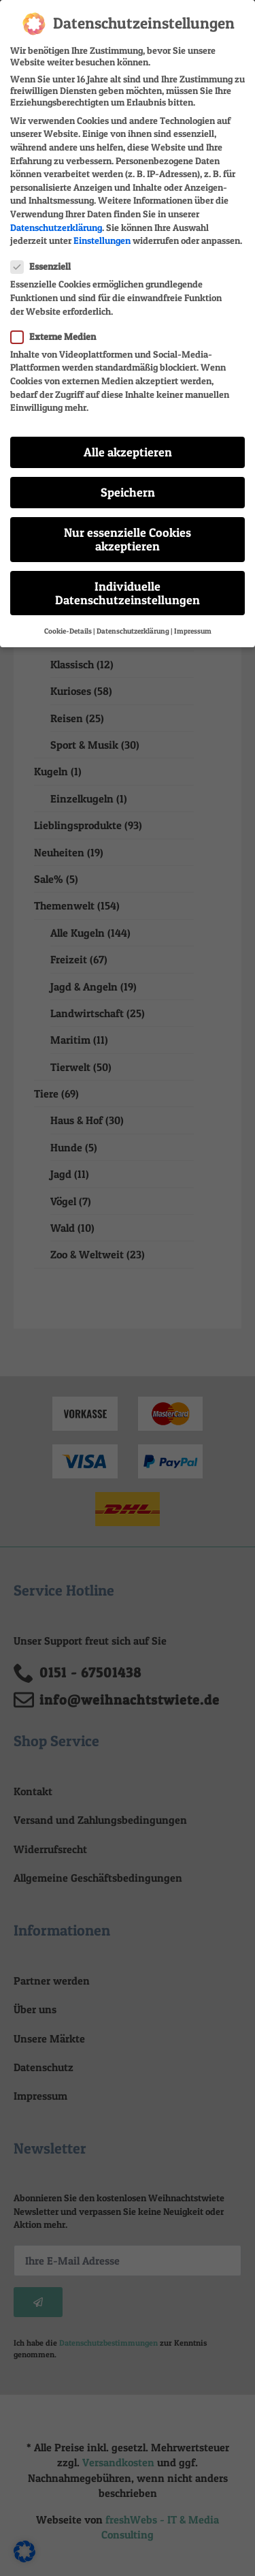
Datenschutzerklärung (56, 216)
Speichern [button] (128, 481)
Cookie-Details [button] (68, 620)
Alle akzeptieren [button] (128, 441)
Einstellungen (102, 229)
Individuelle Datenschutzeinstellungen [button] (127, 582)
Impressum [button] (192, 620)
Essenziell (45, 256)
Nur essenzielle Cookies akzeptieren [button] (127, 528)
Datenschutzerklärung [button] (133, 620)
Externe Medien (57, 325)
